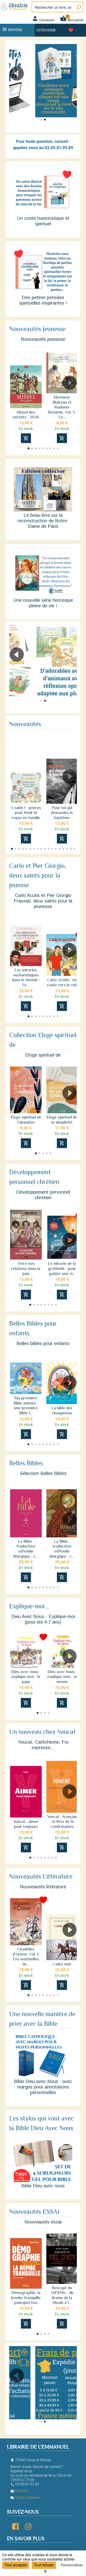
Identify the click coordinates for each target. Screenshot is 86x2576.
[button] (71, 86)
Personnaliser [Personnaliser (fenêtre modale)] (72, 2565)
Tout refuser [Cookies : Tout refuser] (44, 2565)
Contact (19, 2491)
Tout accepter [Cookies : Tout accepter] (15, 2565)
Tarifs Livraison (24, 2497)
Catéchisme (46, 30)
